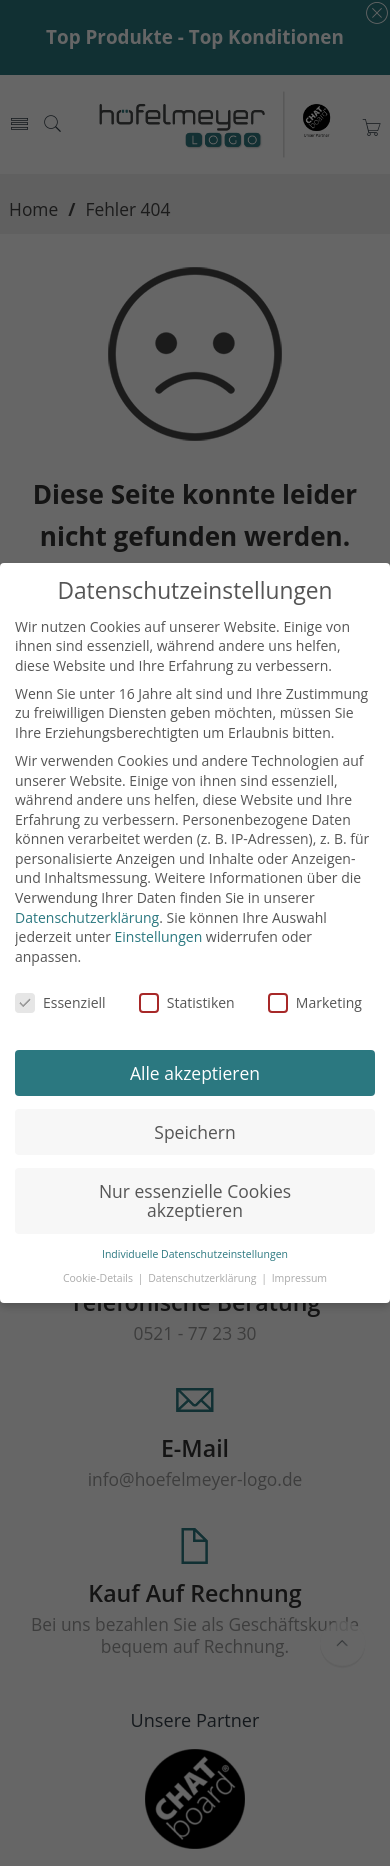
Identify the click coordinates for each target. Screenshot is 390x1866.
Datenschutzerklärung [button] (203, 1278)
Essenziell (60, 1002)
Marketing (315, 1002)
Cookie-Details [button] (99, 1278)
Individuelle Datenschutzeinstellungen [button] (195, 1254)
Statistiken (187, 1002)
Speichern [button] (194, 1132)
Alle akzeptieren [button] (195, 1073)
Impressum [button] (299, 1278)
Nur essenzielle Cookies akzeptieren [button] (195, 1201)
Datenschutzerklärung (87, 917)
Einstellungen (159, 936)
